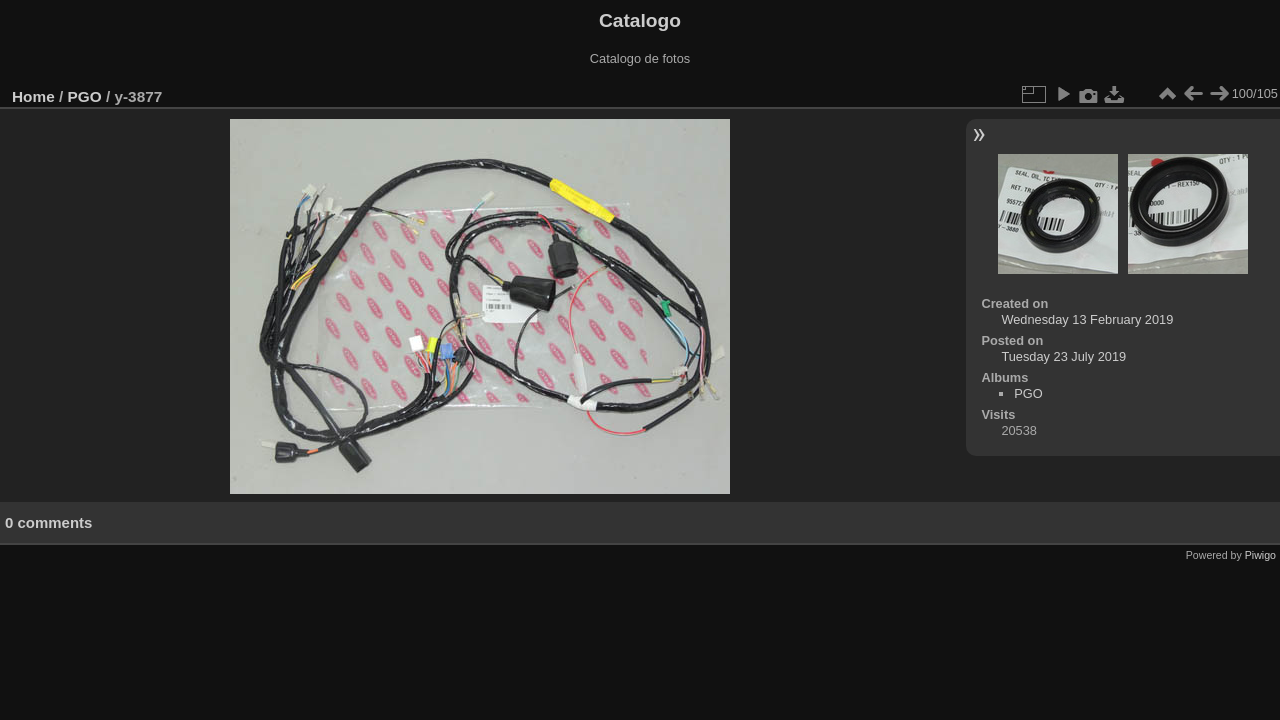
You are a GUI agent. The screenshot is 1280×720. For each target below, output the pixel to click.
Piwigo (1260, 555)
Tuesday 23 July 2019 (1063, 356)
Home (33, 96)
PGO (85, 96)
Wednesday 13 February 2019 (1087, 319)
